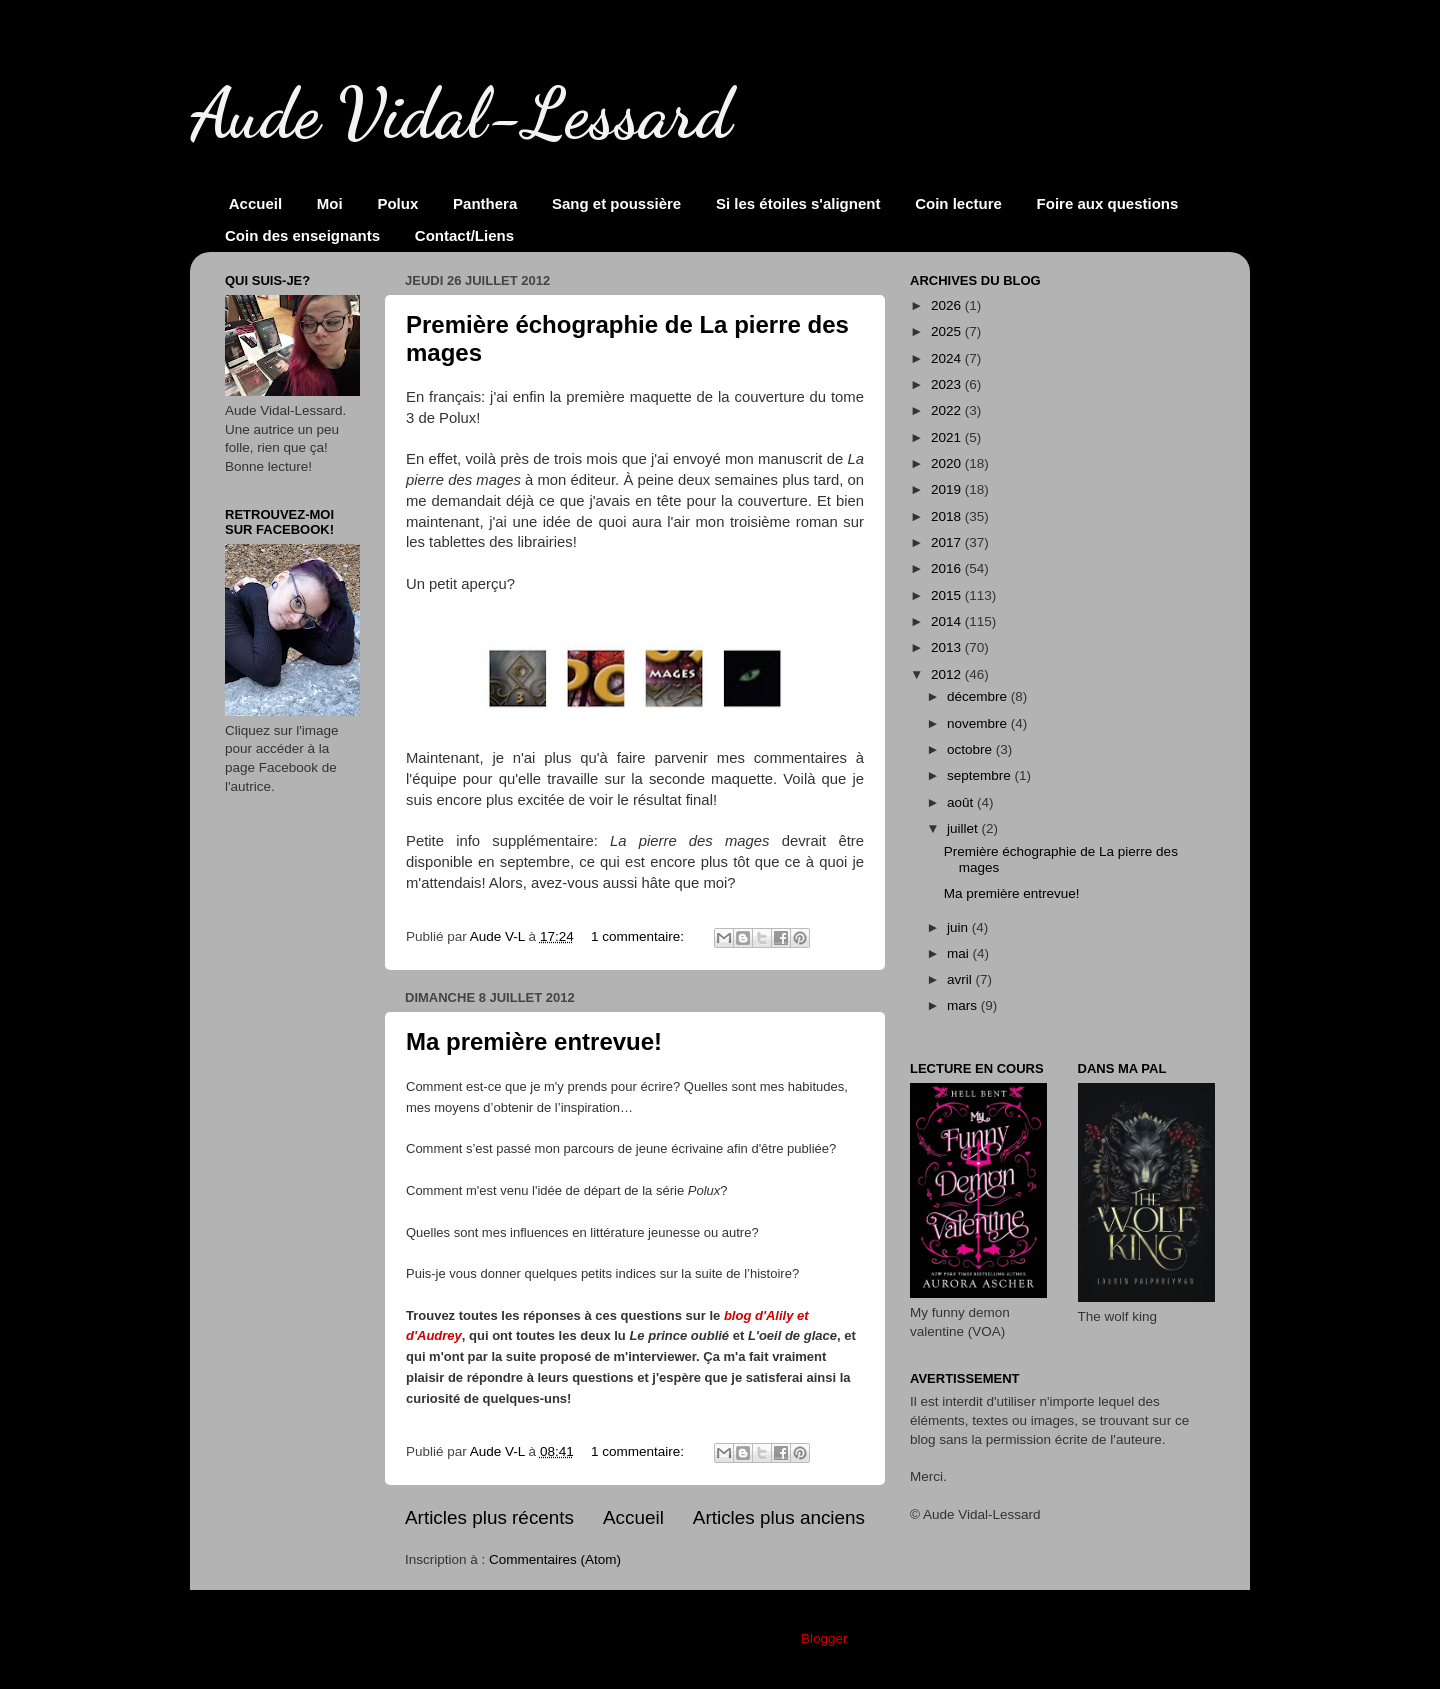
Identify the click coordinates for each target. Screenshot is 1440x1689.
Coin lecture (958, 203)
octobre (971, 749)
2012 (948, 674)
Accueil (255, 203)
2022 (948, 410)
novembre (979, 723)
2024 (948, 358)
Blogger (824, 1638)
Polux (397, 203)
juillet (964, 828)
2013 (948, 647)
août (962, 802)
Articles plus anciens (779, 1517)
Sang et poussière (616, 203)
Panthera (485, 203)
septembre (981, 775)
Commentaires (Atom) (555, 1559)
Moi (330, 203)
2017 (948, 542)
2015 (948, 595)
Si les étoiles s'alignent (798, 203)
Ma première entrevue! (534, 1041)
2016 (948, 568)
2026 (948, 305)
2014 (948, 621)
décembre (979, 696)
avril (961, 979)
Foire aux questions (1108, 203)
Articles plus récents (489, 1517)
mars (964, 1005)
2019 (948, 489)
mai (960, 953)
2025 (948, 331)
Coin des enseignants (302, 235)
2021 (948, 437)
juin (959, 927)
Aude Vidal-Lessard (461, 114)
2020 (948, 463)
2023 (948, 384)
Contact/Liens (464, 235)
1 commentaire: (639, 936)
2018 (948, 516)
